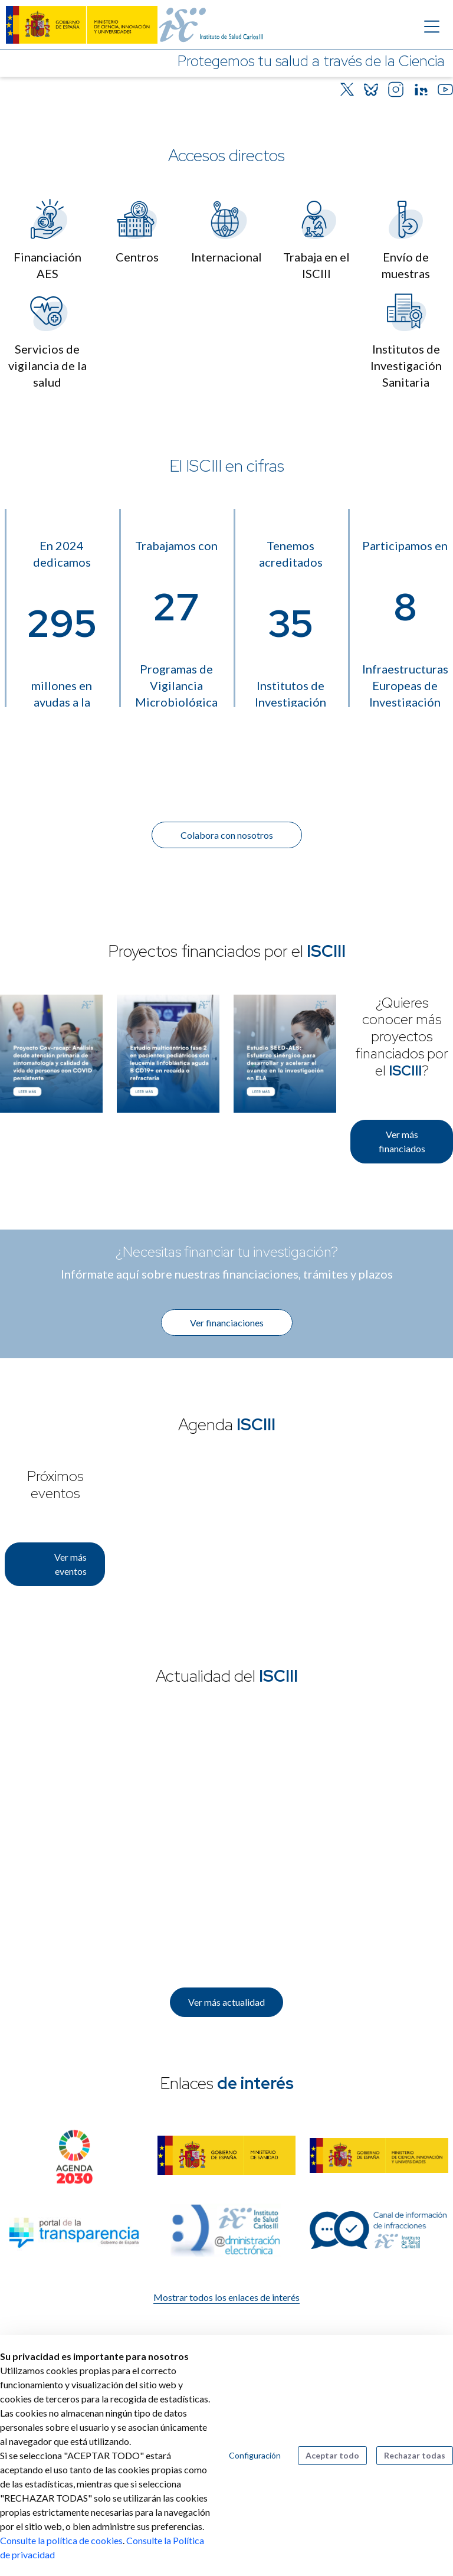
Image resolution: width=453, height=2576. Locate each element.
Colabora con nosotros (226, 835)
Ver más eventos (70, 1564)
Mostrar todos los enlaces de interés (226, 2297)
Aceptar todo (332, 2455)
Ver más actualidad (226, 2002)
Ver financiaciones (227, 1322)
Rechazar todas (414, 2455)
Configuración (255, 2455)
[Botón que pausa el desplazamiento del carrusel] (425, 86)
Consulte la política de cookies (61, 2540)
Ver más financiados (402, 1141)
